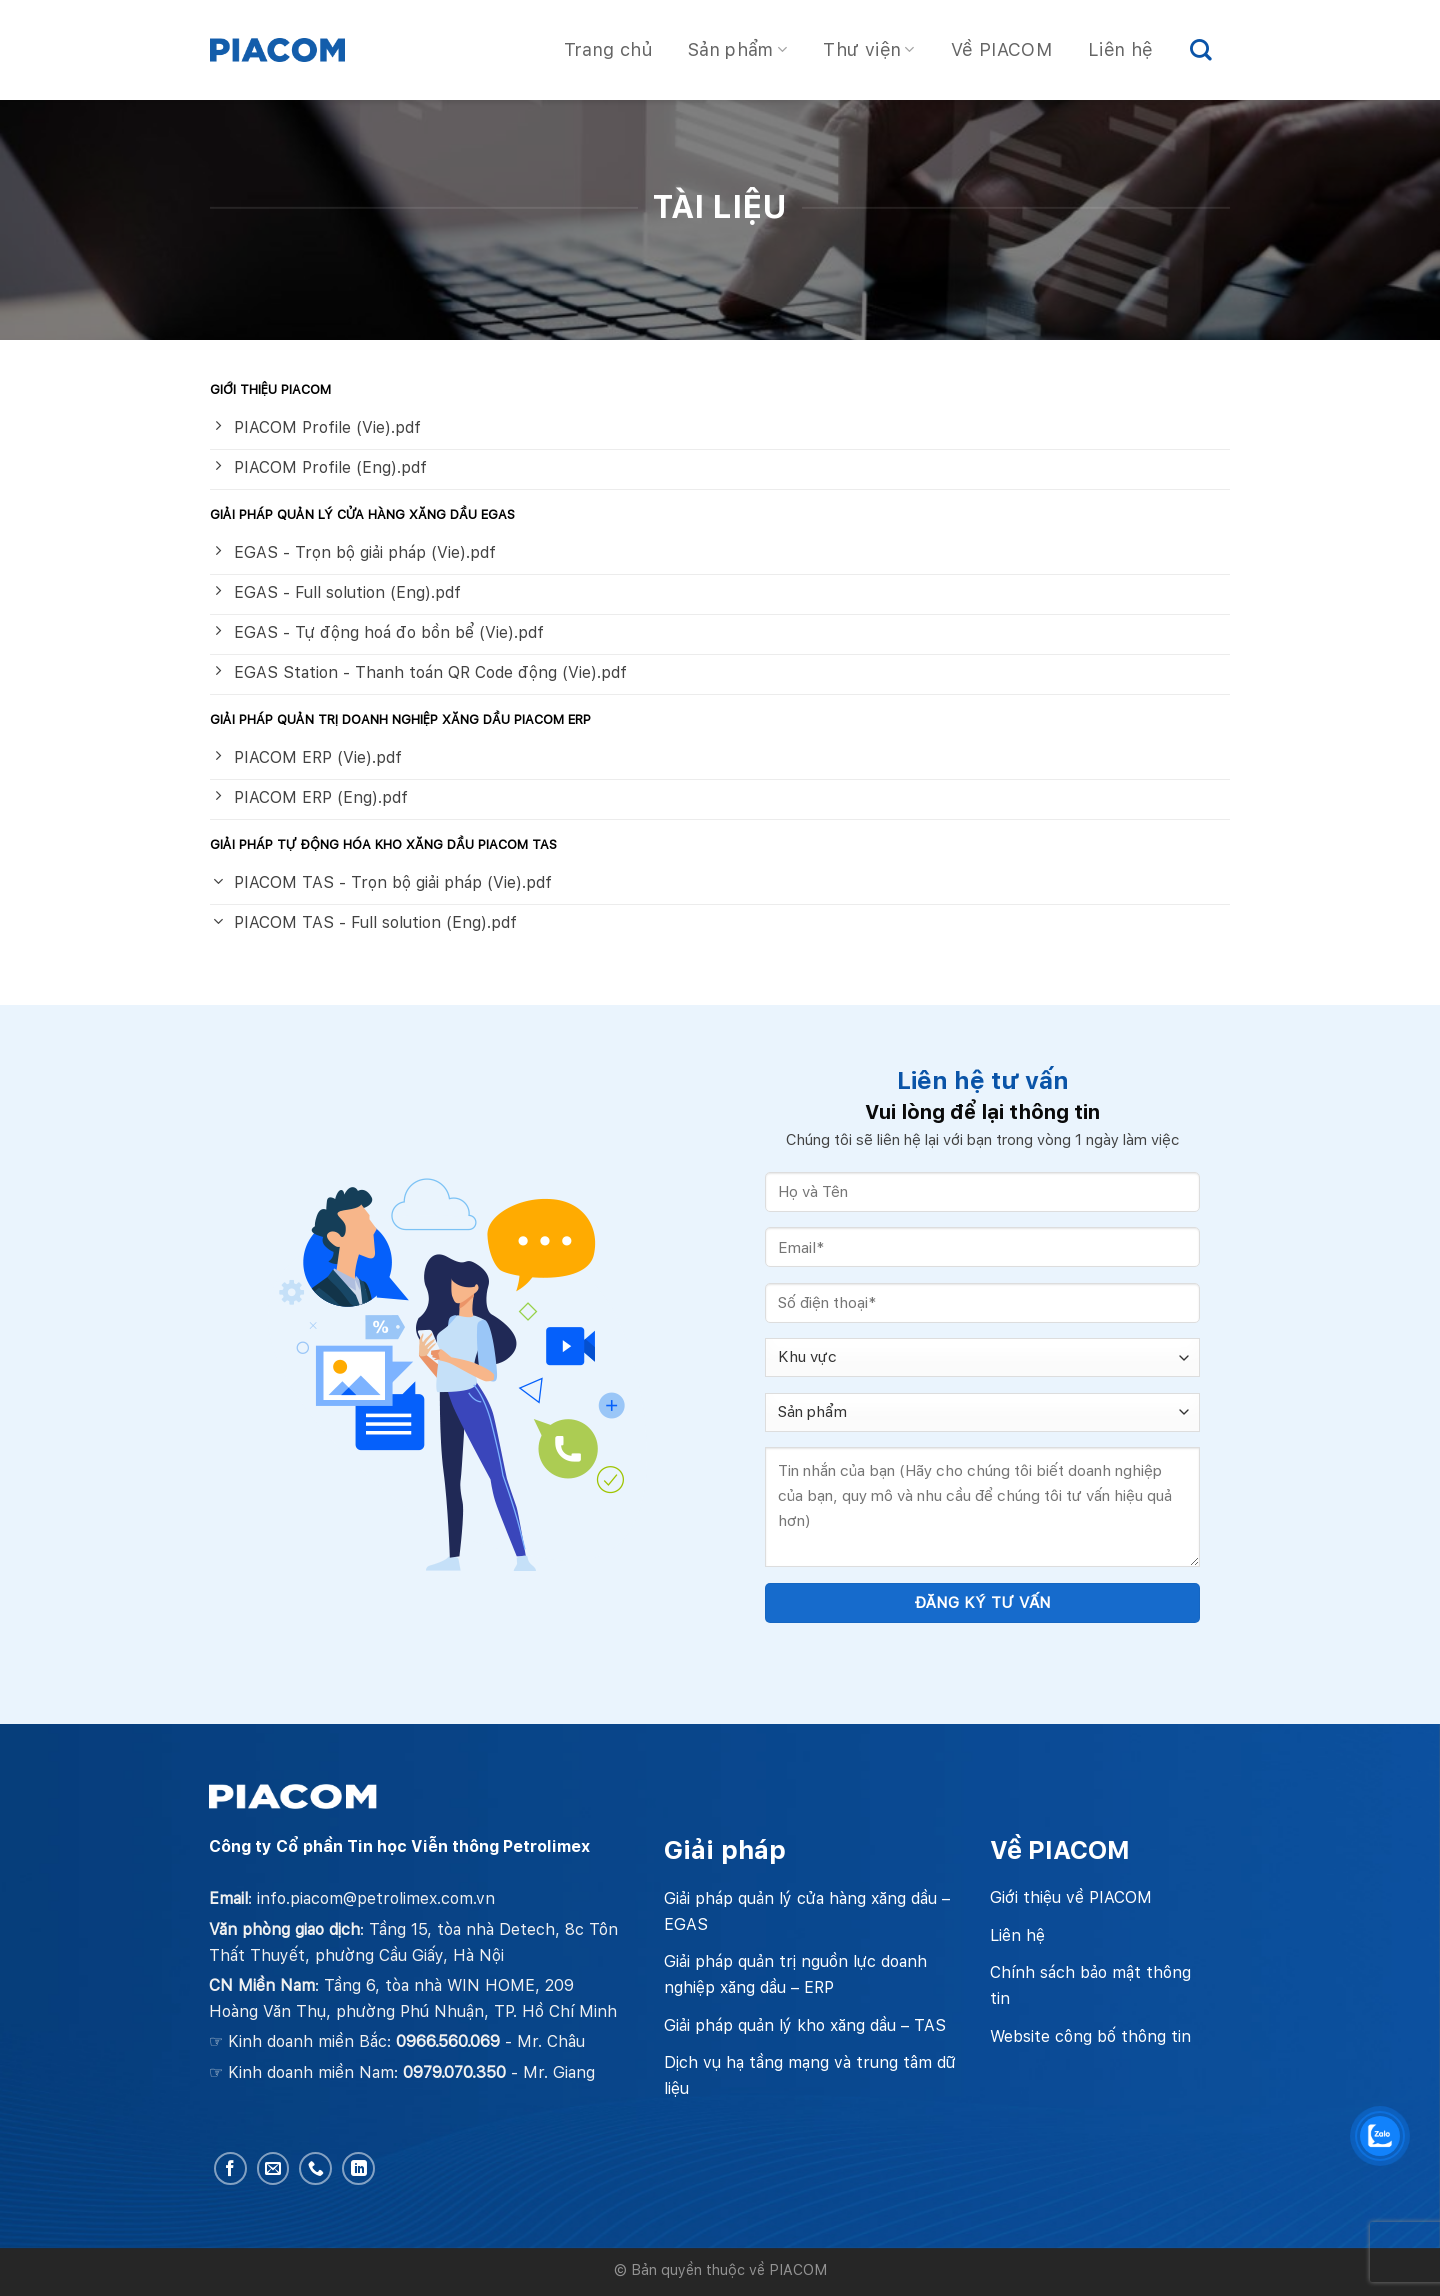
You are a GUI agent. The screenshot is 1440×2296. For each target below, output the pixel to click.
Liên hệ (1121, 49)
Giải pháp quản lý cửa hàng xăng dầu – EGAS (807, 1911)
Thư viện (868, 49)
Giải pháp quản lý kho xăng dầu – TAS (805, 2025)
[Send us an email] (273, 2168)
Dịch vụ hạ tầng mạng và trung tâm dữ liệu (810, 2075)
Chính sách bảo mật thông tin (1090, 1985)
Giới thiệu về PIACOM (1071, 1897)
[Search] (1201, 50)
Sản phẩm (737, 49)
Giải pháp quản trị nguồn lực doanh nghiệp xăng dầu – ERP (795, 1974)
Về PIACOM (1001, 49)
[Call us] (315, 2168)
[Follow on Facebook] (230, 2168)
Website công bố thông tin (1090, 2036)
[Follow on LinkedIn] (358, 2168)
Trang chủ (608, 49)
